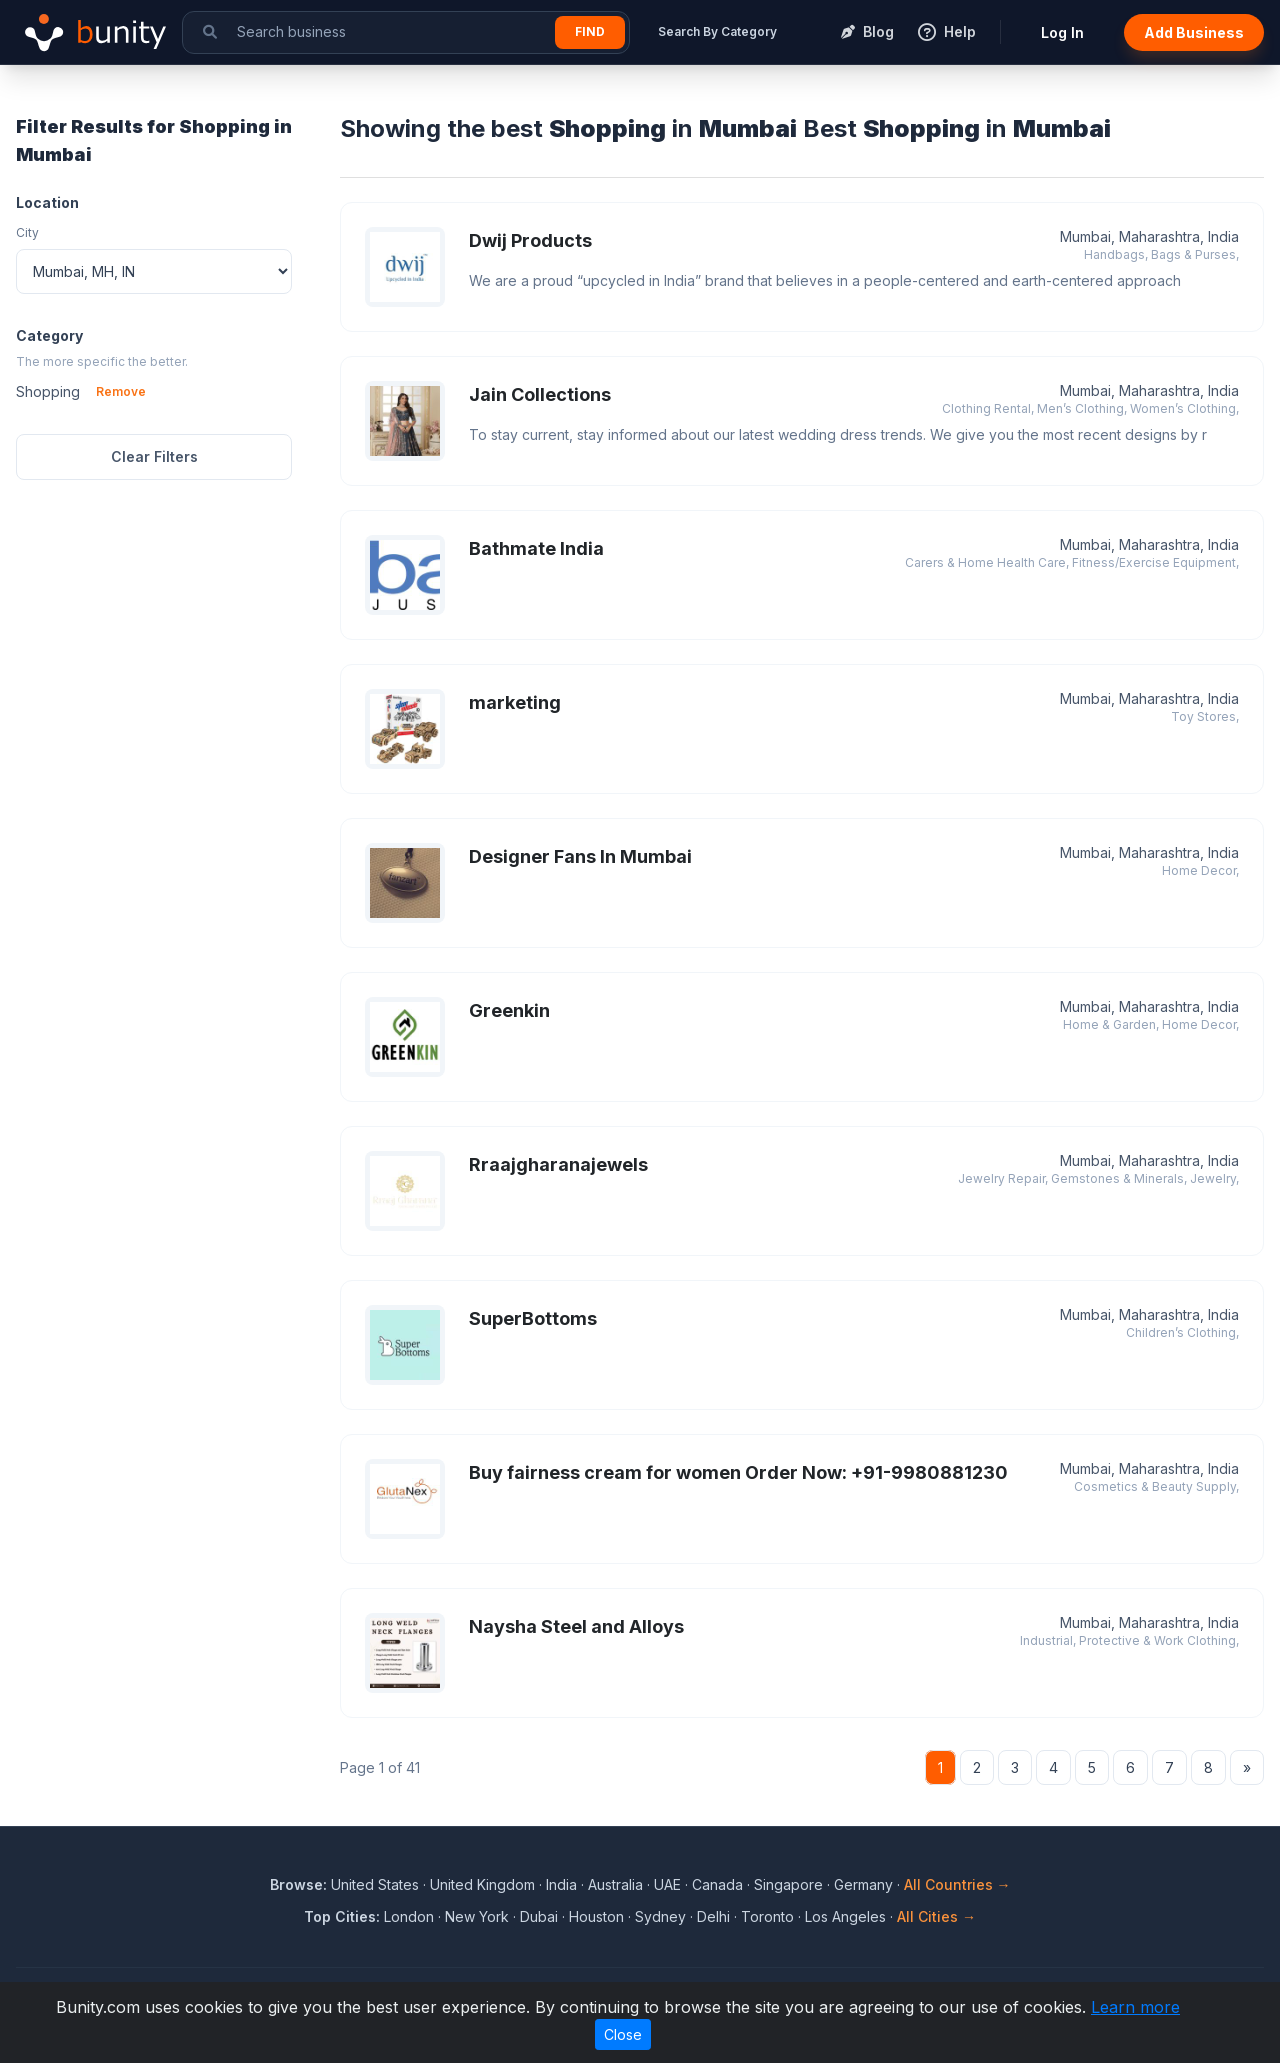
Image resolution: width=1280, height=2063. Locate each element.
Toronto (767, 1916)
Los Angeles (845, 1916)
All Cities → (936, 1916)
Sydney (660, 1916)
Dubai (539, 1916)
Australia (615, 1884)
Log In (1062, 32)
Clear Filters (154, 456)
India (561, 1884)
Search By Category (717, 31)
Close (623, 2034)
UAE (667, 1884)
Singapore (788, 1884)
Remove (121, 391)
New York (477, 1916)
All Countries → (957, 1884)
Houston (596, 1916)
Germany (863, 1884)
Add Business (1194, 32)
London (409, 1916)
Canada (717, 1884)
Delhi (713, 1916)
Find (590, 31)
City (27, 232)
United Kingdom (482, 1884)
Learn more (1135, 2007)
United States (375, 1884)
